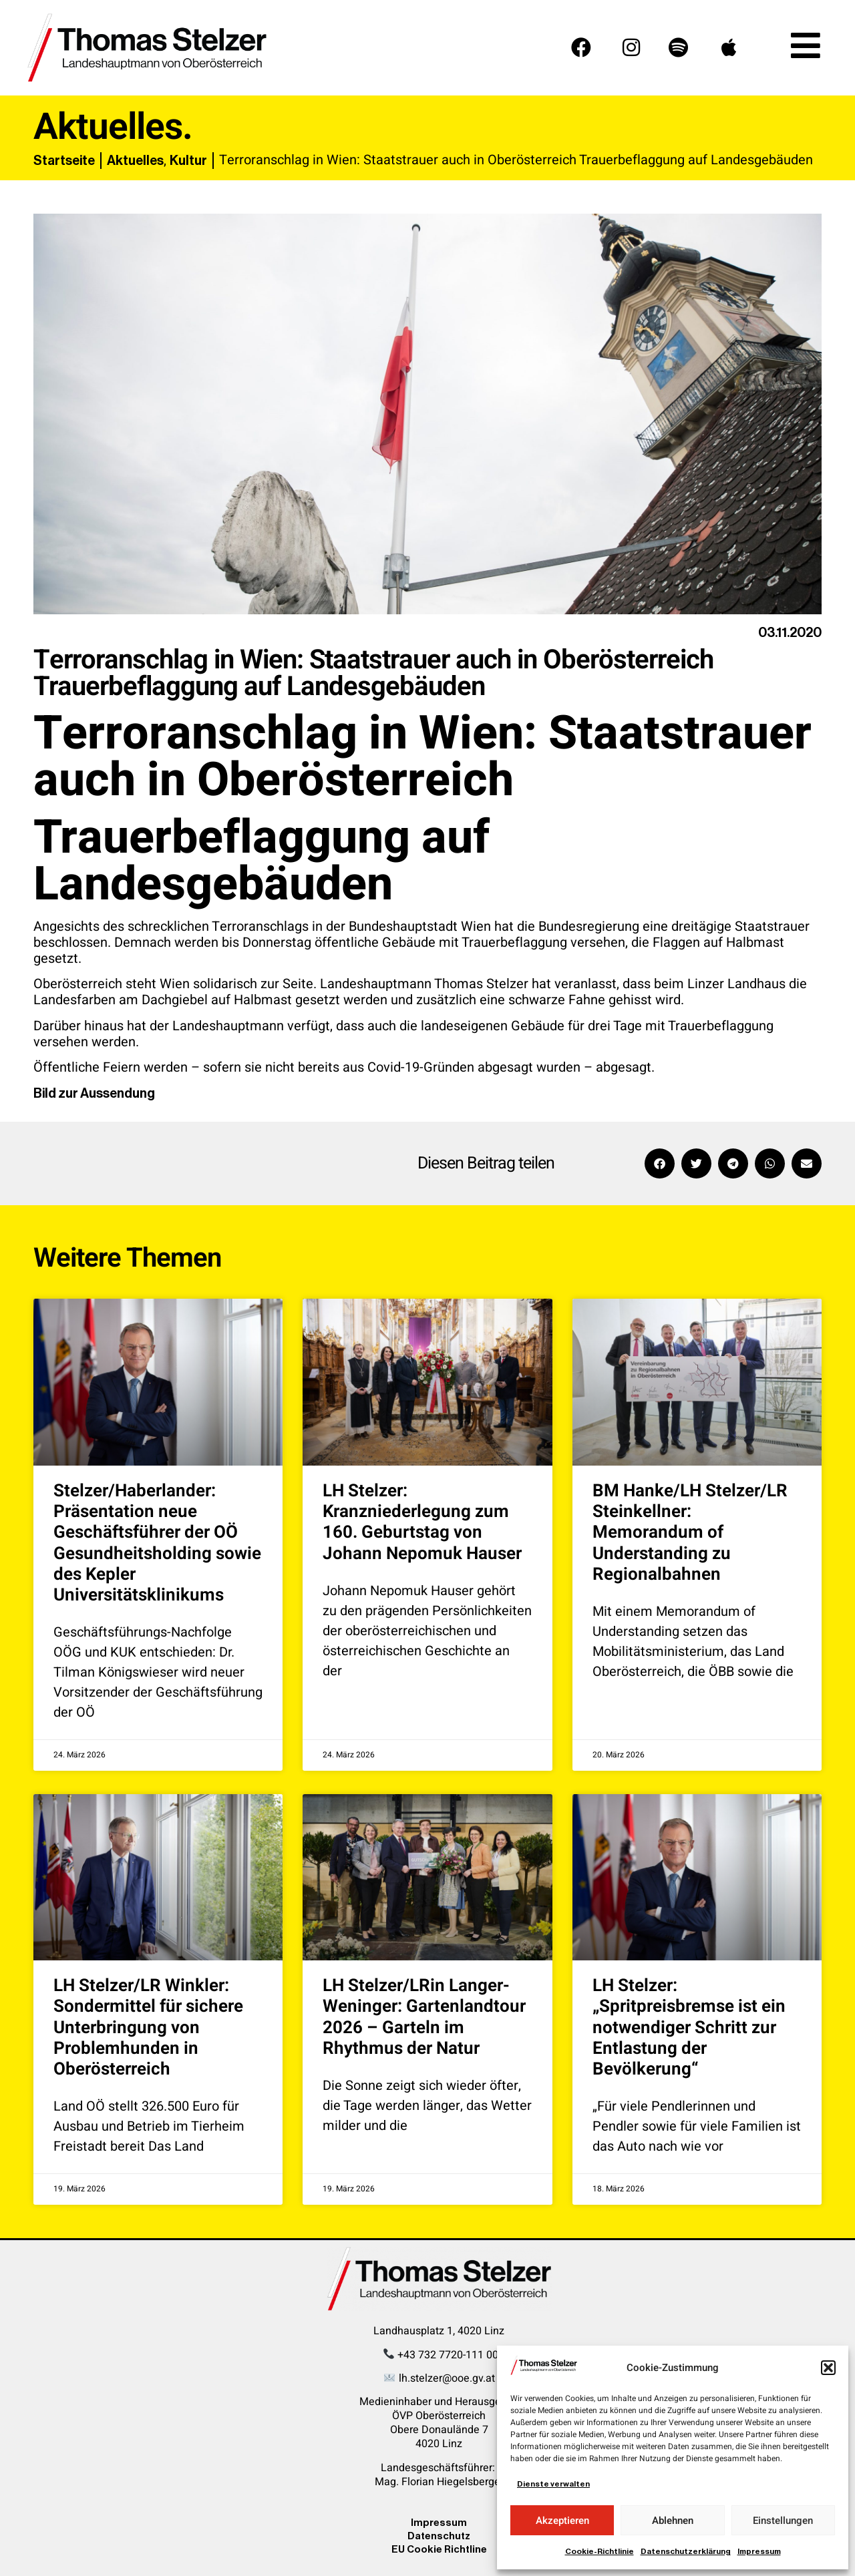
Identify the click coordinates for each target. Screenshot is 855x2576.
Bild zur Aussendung (94, 1093)
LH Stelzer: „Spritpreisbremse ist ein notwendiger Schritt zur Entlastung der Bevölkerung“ (689, 2027)
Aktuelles (135, 160)
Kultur (188, 160)
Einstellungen (783, 2520)
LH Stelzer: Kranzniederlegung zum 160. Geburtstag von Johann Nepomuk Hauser (422, 1522)
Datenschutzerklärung (686, 2551)
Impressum (759, 2551)
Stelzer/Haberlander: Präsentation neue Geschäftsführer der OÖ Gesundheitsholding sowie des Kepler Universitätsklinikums (157, 1543)
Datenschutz (438, 2536)
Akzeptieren (562, 2520)
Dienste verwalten (553, 2484)
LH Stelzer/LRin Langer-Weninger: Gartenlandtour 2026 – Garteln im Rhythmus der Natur (424, 2017)
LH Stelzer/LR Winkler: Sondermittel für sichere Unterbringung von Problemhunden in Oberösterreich (148, 2027)
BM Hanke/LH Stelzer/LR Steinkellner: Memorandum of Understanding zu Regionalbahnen (690, 1532)
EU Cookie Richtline (439, 2549)
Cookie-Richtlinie (599, 2551)
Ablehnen (672, 2520)
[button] (828, 2367)
